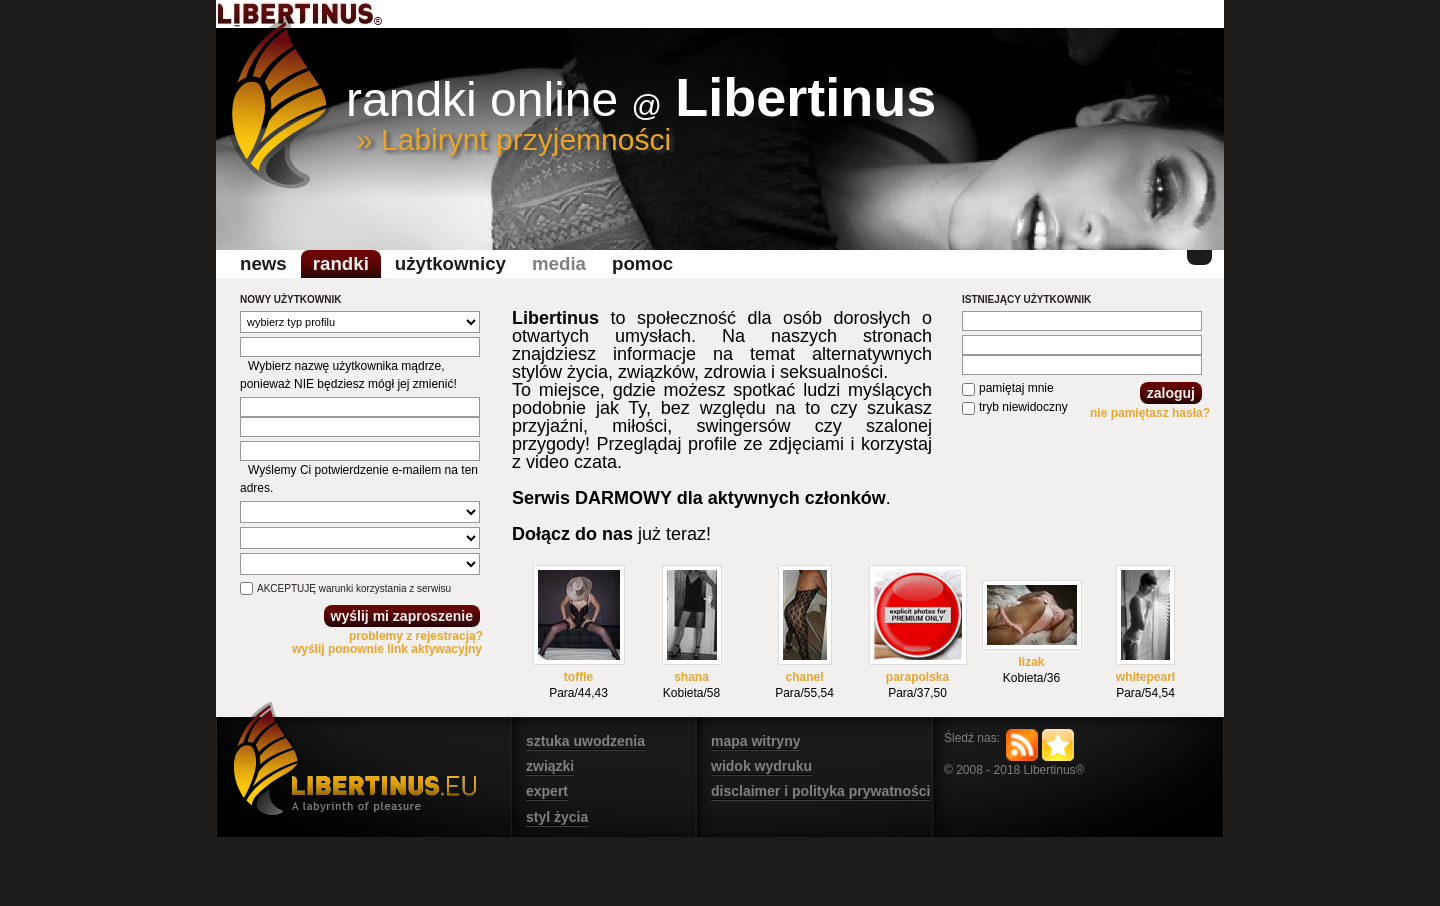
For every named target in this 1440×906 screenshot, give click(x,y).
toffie (578, 677)
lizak (1031, 662)
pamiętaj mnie (1016, 388)
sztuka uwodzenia (585, 741)
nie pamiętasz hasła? (1150, 413)
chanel (804, 677)
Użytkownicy (450, 263)
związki (550, 766)
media (559, 263)
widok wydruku (761, 766)
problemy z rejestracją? (416, 636)
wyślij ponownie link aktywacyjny (387, 649)
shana (691, 677)
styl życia (557, 817)
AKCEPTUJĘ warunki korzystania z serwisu (354, 588)
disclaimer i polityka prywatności (820, 791)
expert (547, 791)
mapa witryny (755, 741)
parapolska (917, 677)
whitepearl (1145, 677)
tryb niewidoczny (1023, 407)
